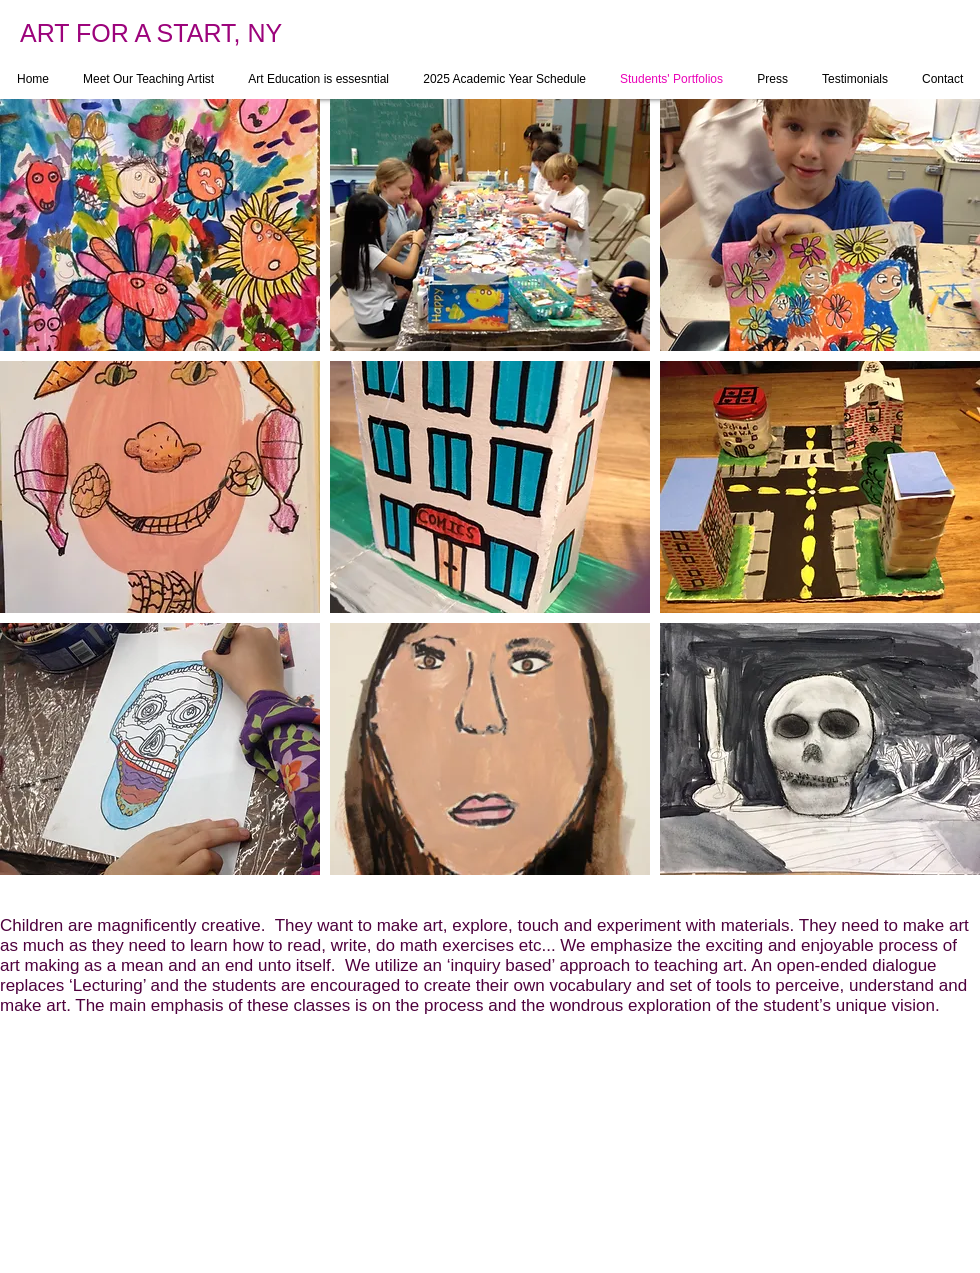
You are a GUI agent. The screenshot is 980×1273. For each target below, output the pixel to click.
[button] (160, 225)
